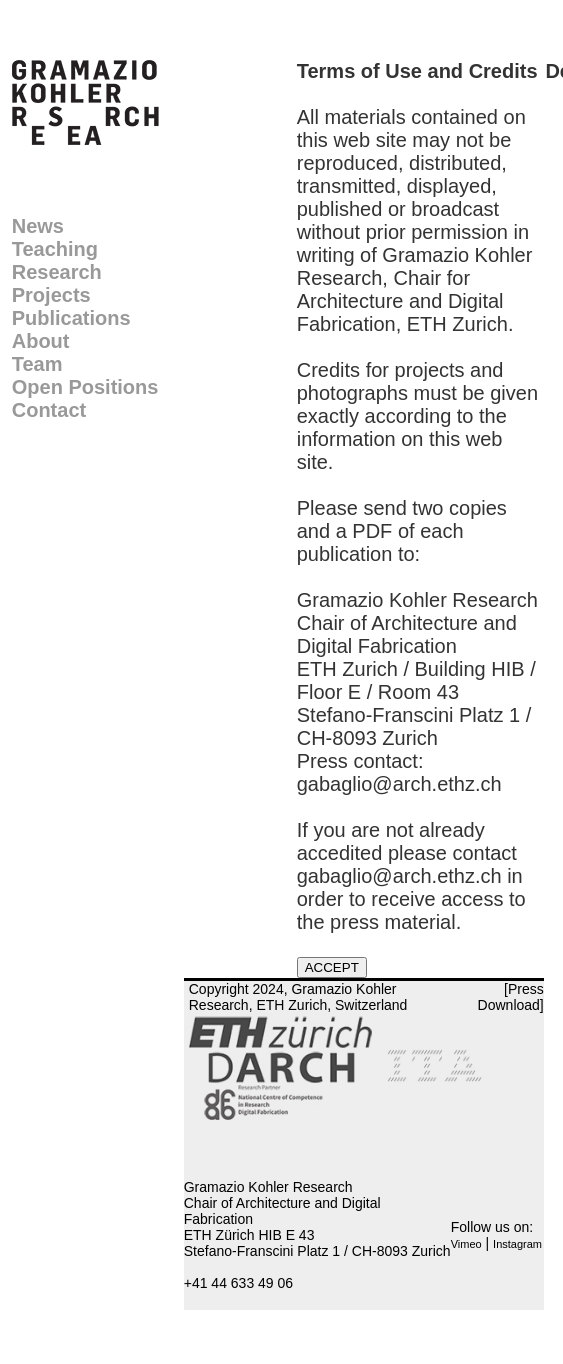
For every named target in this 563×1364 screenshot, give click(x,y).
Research (57, 272)
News (38, 226)
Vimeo (466, 1244)
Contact (49, 410)
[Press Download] (511, 997)
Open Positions (85, 387)
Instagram (517, 1244)
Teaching (55, 249)
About (41, 341)
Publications (71, 318)
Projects (51, 295)
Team (37, 364)
